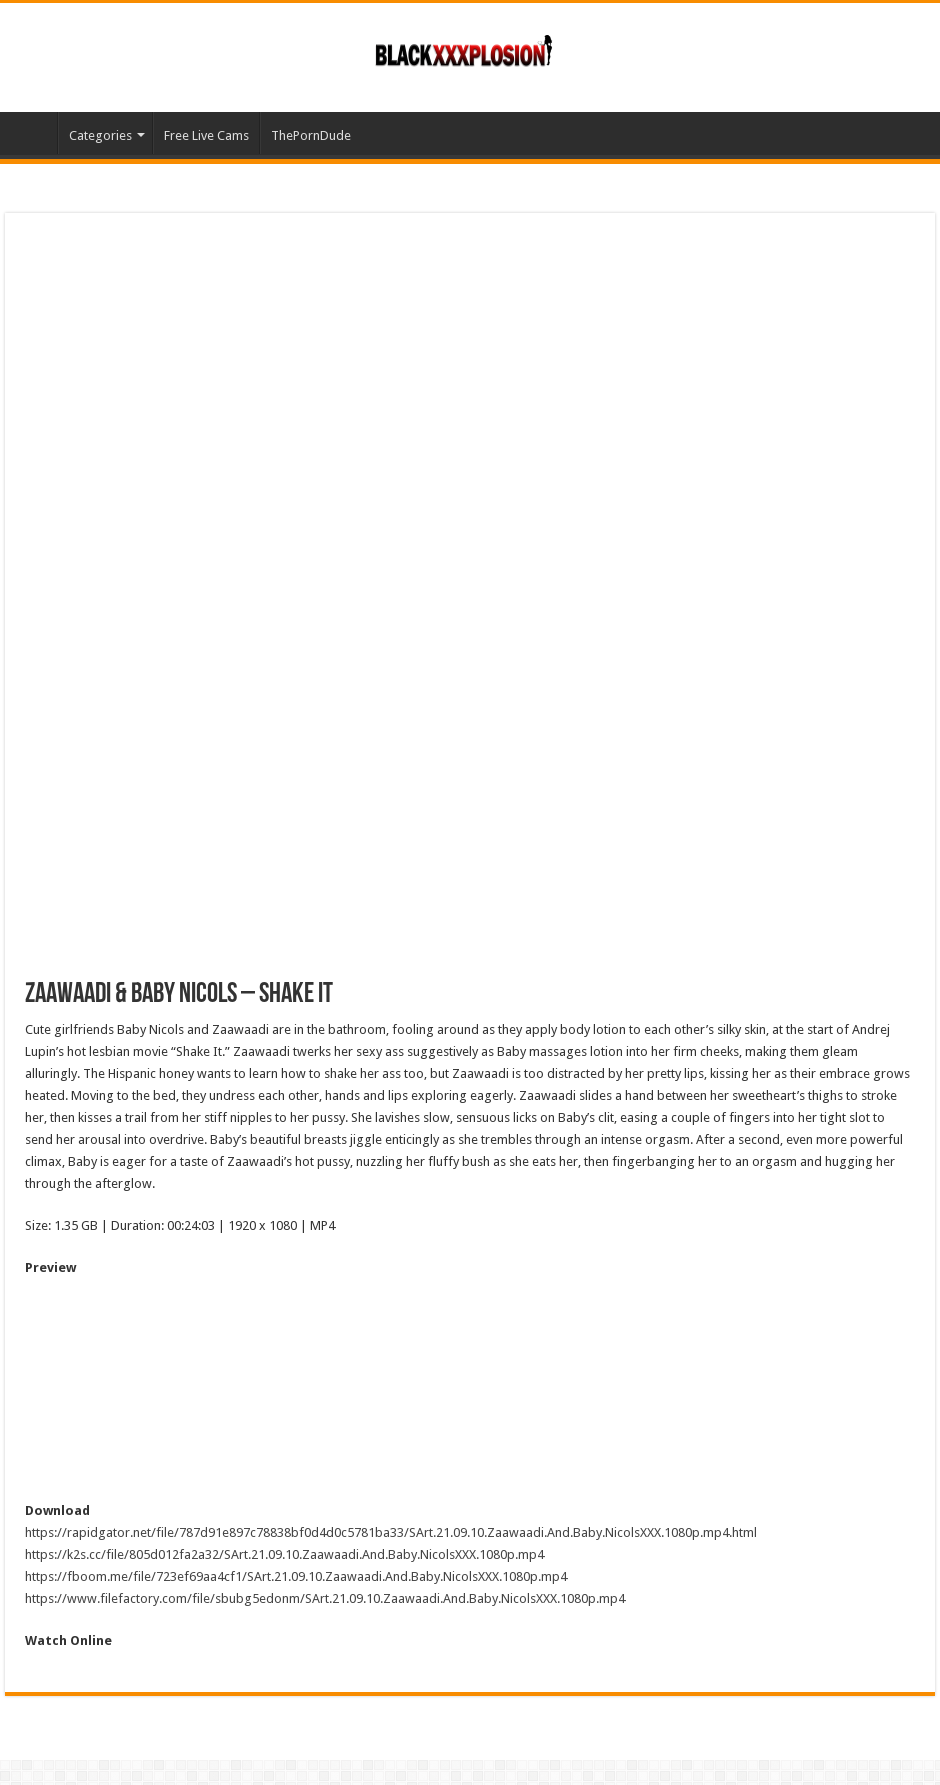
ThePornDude (311, 135)
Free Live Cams (206, 135)
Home (31, 133)
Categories (100, 135)
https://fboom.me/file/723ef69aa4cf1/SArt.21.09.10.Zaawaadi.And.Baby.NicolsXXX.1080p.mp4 (296, 1576)
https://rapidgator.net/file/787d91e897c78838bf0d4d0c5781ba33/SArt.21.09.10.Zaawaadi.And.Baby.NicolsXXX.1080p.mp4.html (391, 1532)
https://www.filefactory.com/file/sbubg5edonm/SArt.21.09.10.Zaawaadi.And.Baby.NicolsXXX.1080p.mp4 (325, 1598)
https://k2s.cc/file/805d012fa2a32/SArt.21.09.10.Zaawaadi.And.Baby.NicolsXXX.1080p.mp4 (284, 1554)
